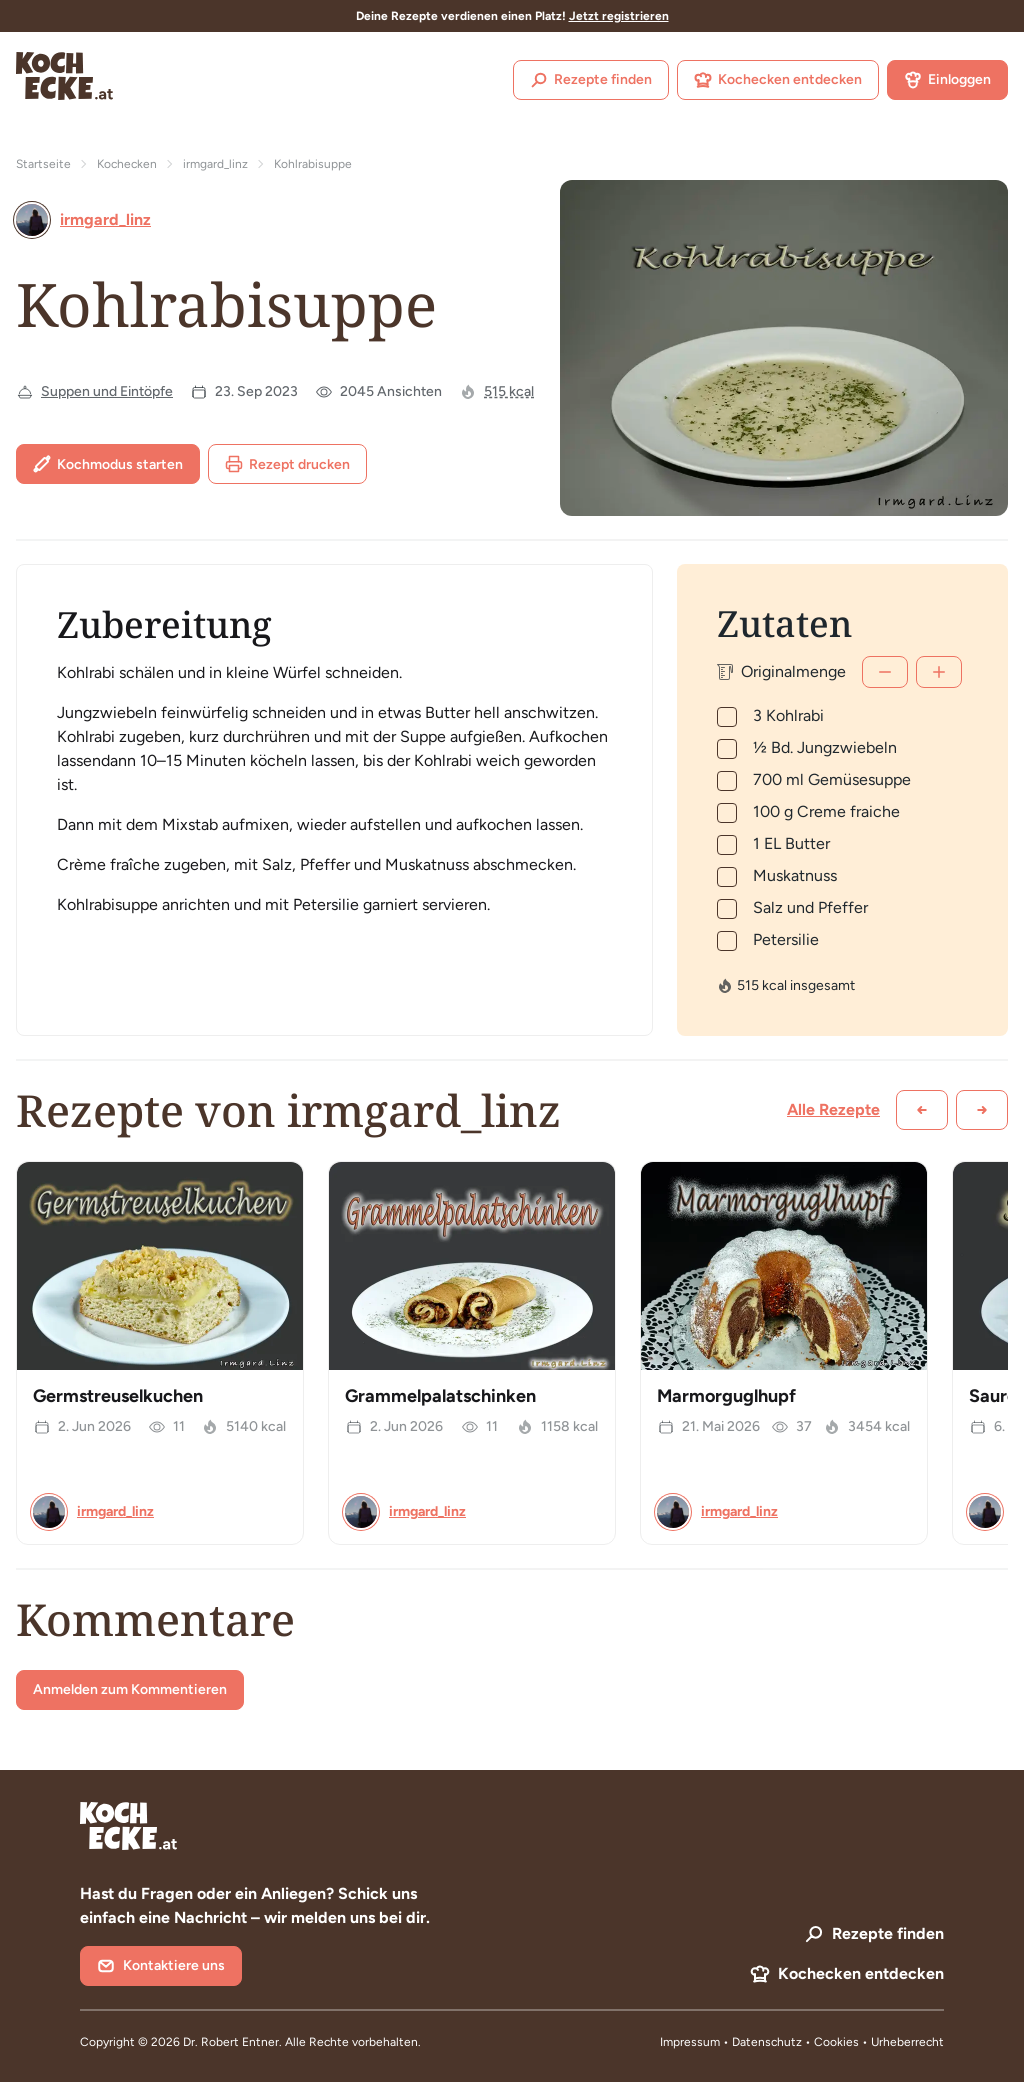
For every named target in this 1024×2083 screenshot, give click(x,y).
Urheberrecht (907, 2042)
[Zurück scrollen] (922, 1110)
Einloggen (947, 80)
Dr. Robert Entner (231, 2042)
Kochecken (127, 164)
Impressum (690, 2042)
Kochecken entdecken (778, 80)
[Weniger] (885, 672)
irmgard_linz (215, 164)
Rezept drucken (287, 464)
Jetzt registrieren (619, 16)
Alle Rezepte (833, 1109)
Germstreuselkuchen (118, 1396)
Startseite (43, 164)
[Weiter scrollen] (982, 1110)
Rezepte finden (591, 80)
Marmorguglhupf (726, 1396)
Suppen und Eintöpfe (107, 391)
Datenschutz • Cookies (797, 2042)
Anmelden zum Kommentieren (130, 1689)
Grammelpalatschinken (440, 1396)
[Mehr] (939, 672)
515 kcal (509, 391)
